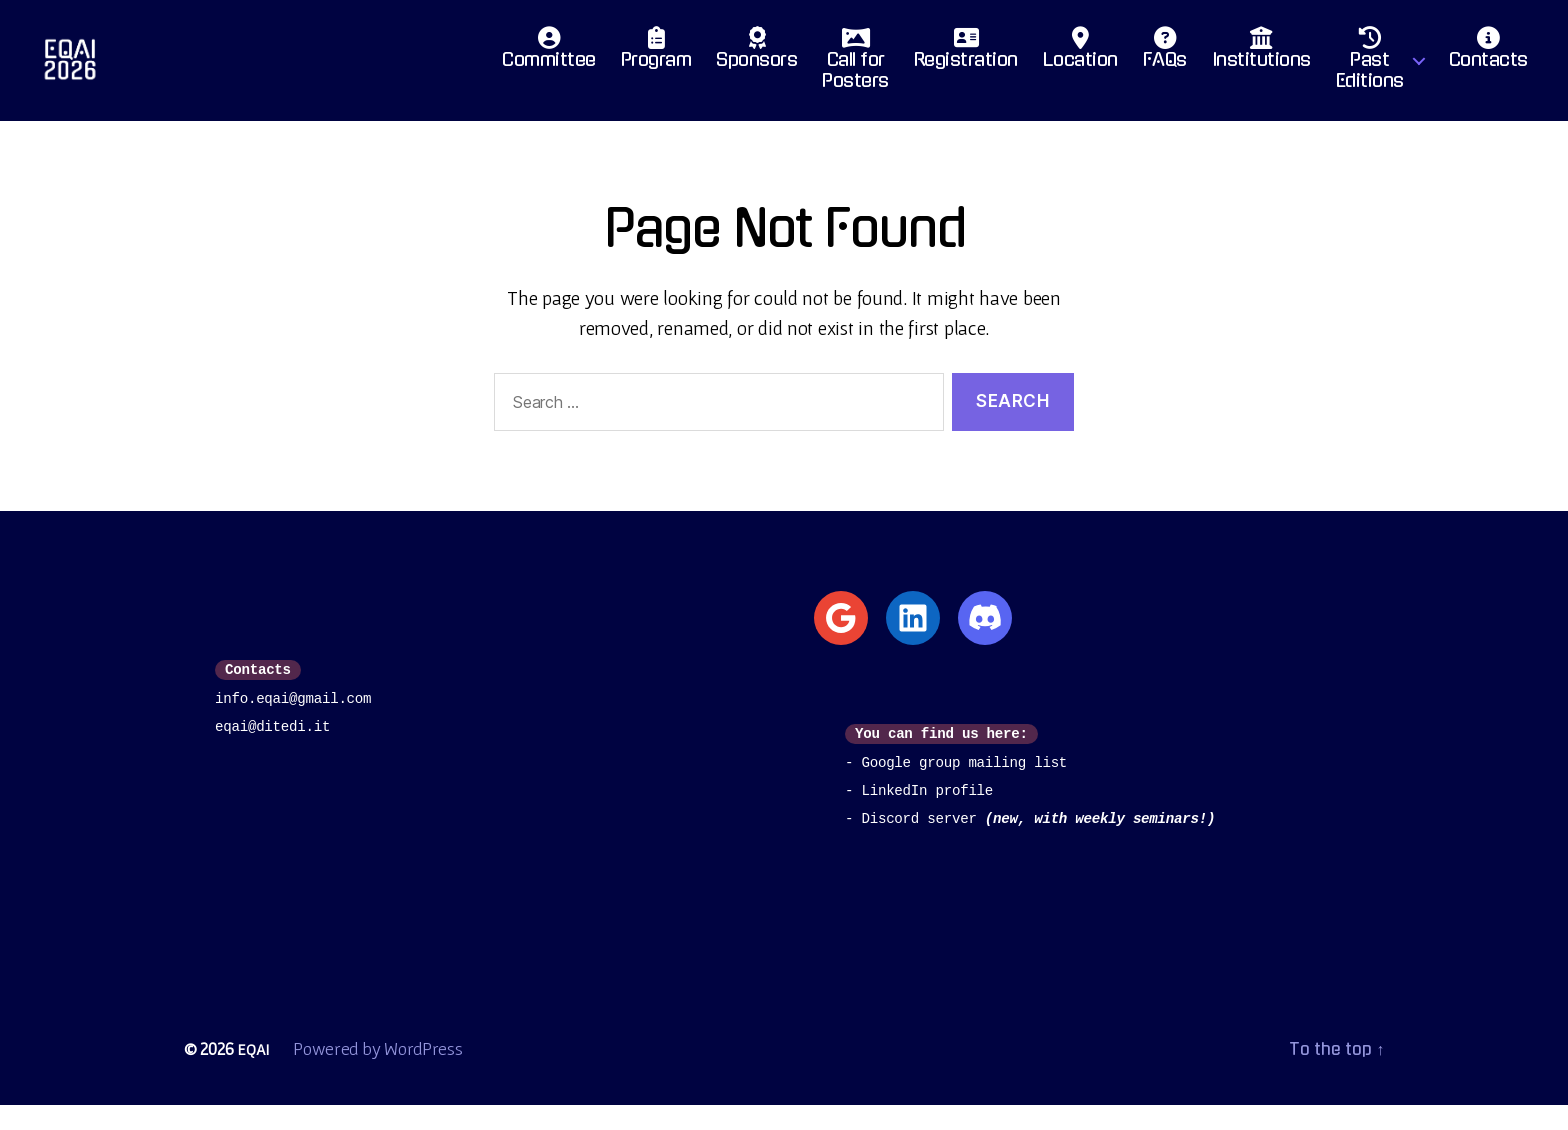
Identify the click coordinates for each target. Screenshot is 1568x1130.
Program (656, 65)
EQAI (254, 1073)
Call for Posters (855, 76)
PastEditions (1370, 76)
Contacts (1488, 65)
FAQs (1165, 65)
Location (1080, 65)
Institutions (1261, 65)
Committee (549, 65)
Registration (966, 65)
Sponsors (756, 65)
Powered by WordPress (381, 1073)
